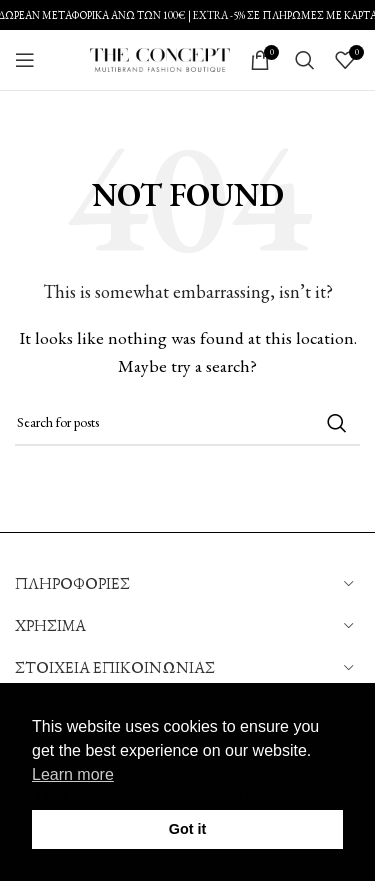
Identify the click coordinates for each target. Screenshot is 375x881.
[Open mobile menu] (25, 60)
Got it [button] (188, 829)
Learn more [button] (73, 774)
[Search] (305, 60)
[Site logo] (160, 57)
